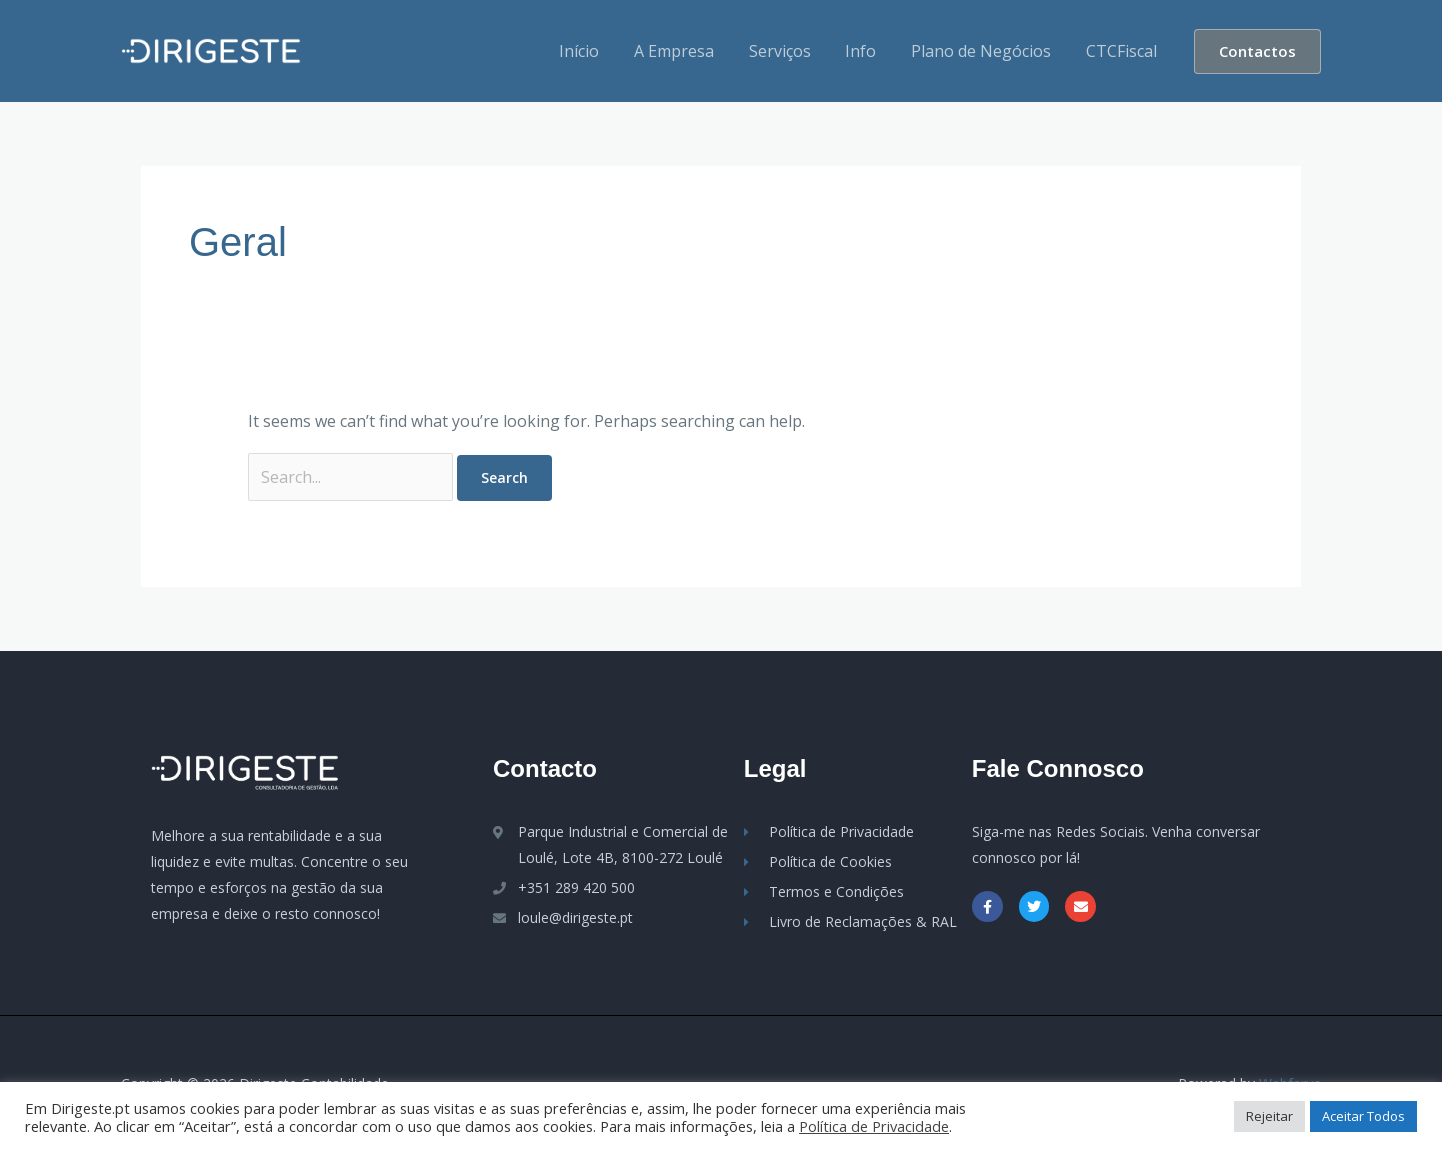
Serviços (789, 51)
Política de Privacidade (874, 1126)
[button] (1257, 51)
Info (867, 51)
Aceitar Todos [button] (1363, 1116)
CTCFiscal (1122, 51)
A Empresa (686, 51)
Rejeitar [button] (1269, 1116)
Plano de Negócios (985, 51)
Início (594, 51)
